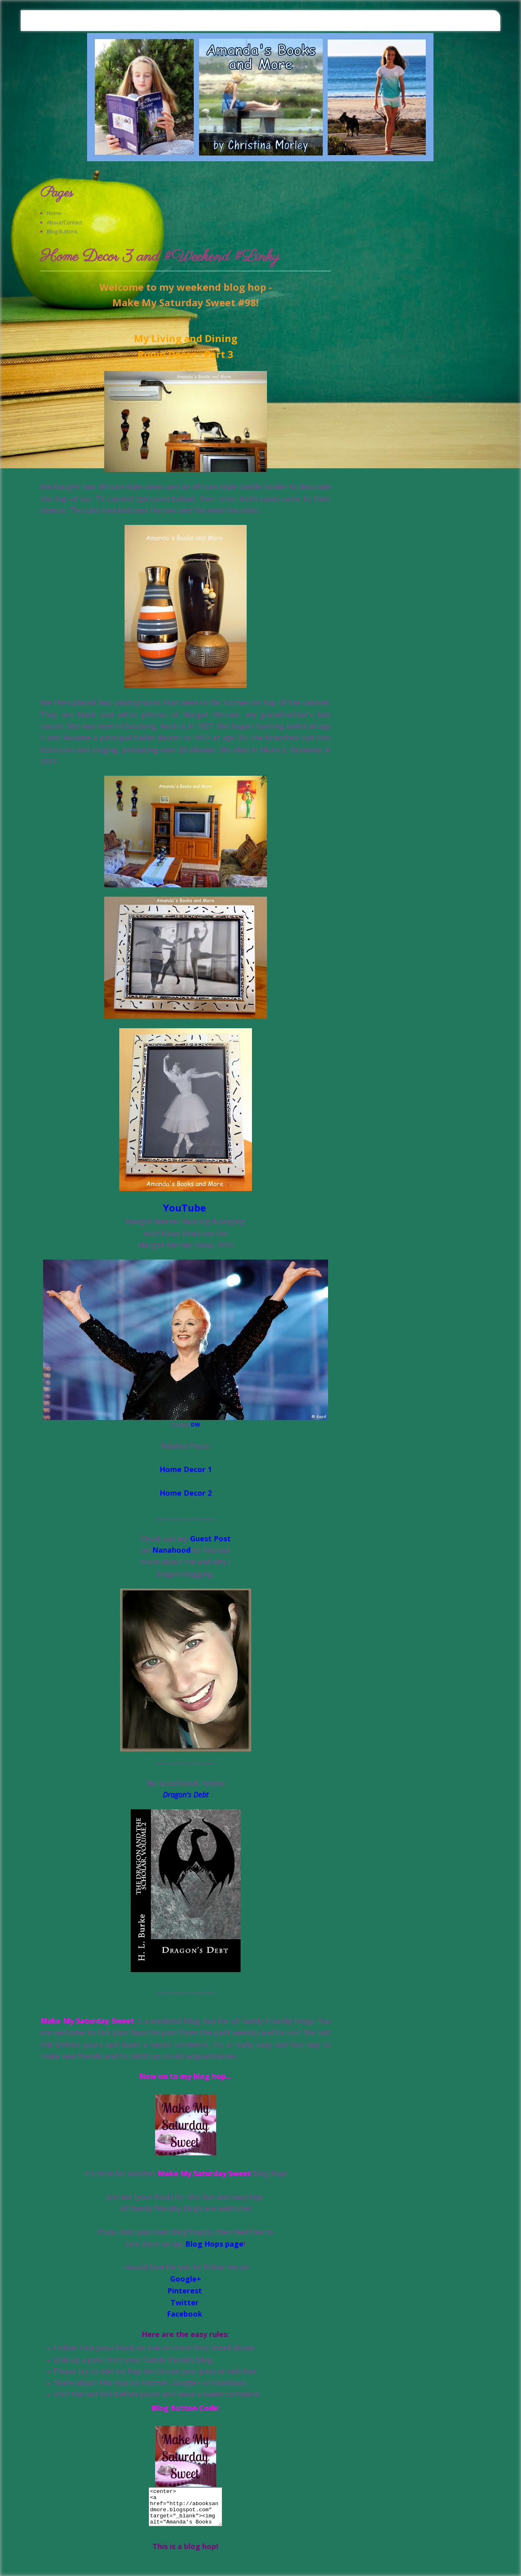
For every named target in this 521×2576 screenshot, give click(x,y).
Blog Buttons (62, 231)
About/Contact (64, 222)
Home (54, 213)
